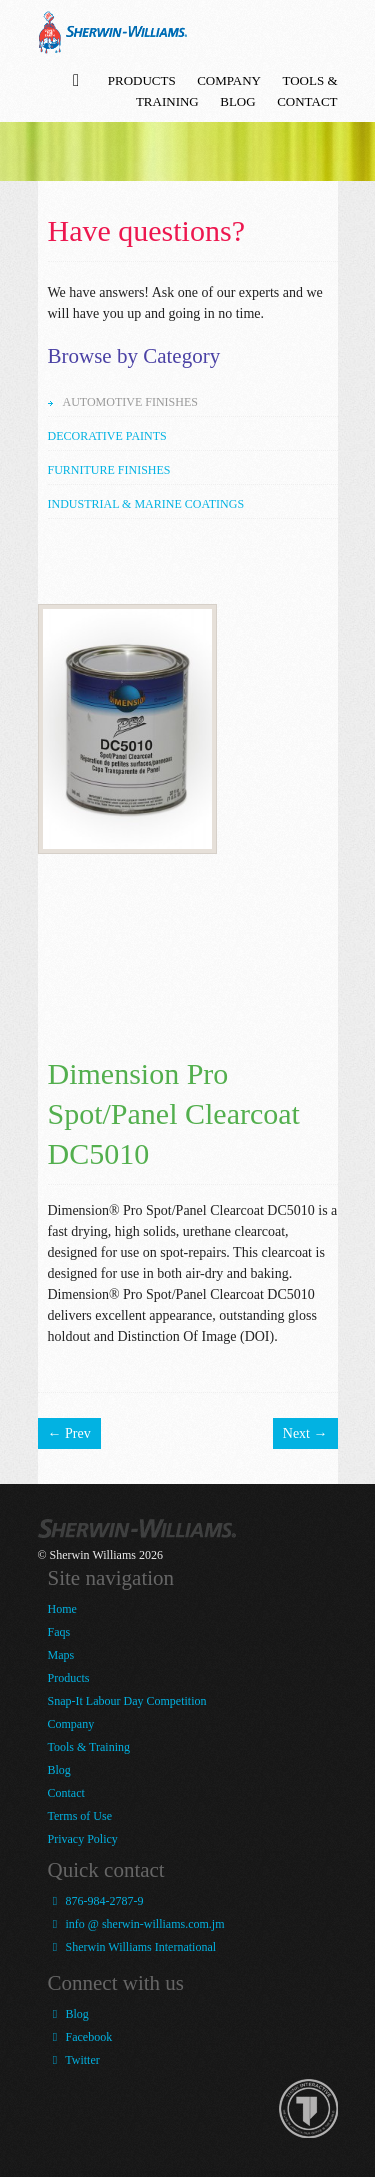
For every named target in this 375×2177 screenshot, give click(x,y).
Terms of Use (80, 1816)
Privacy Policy (83, 1839)
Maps (61, 1655)
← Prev (69, 1433)
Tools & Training (89, 1747)
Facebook (80, 2037)
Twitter (74, 2060)
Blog (237, 101)
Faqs (59, 1632)
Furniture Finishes (109, 470)
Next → (305, 1433)
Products (142, 80)
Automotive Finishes (130, 402)
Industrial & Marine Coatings (146, 504)
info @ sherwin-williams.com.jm (136, 1924)
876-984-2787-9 (96, 1901)
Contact (307, 101)
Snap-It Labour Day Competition (127, 1701)
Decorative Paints (107, 436)
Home (62, 1609)
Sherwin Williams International (132, 1947)
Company (229, 80)
